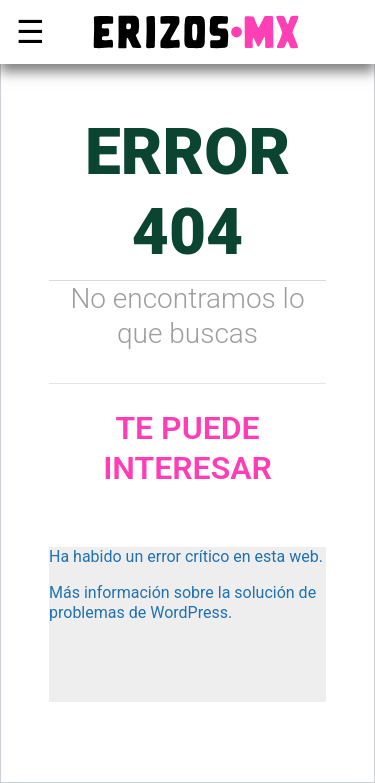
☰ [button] (26, 32)
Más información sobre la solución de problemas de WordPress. (182, 602)
